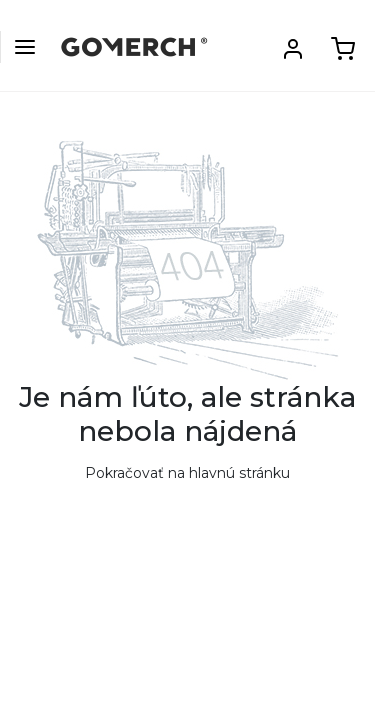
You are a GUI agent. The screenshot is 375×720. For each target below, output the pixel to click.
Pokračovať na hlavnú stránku (187, 473)
